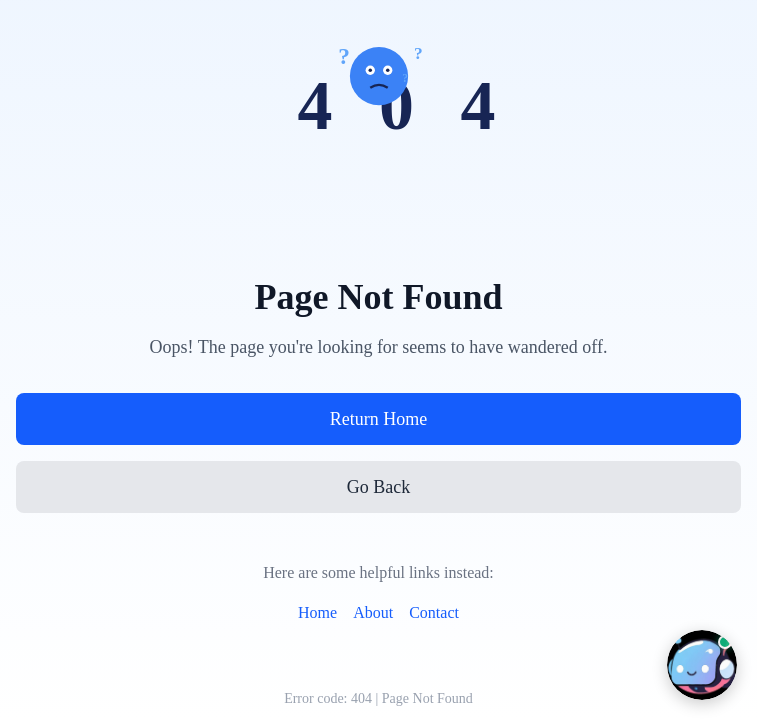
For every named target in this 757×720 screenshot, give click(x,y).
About (373, 612)
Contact (434, 612)
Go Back (378, 487)
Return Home (378, 419)
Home (317, 612)
